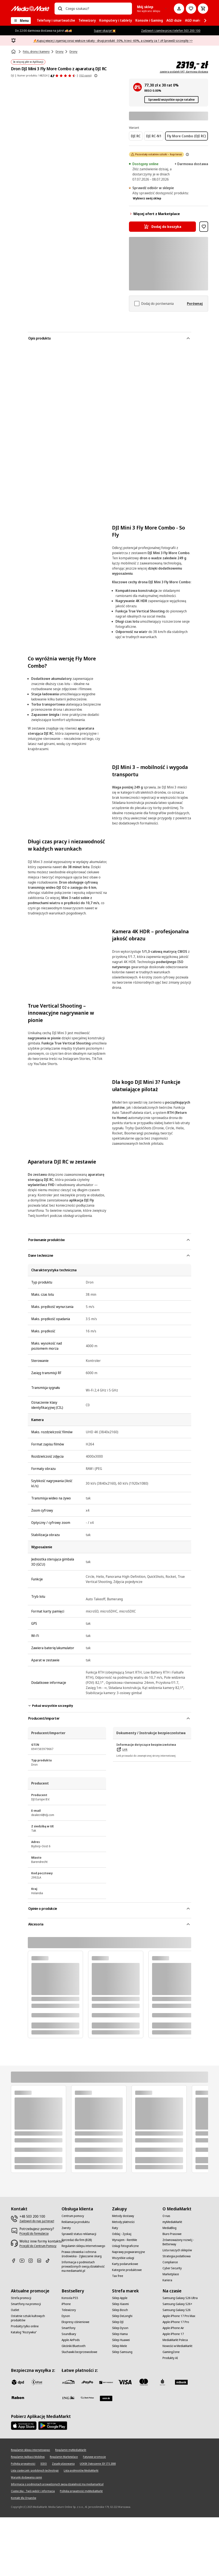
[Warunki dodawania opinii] (26, 2477)
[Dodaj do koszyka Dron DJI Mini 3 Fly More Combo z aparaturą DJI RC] (162, 226)
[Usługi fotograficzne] (125, 2246)
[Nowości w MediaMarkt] (177, 2346)
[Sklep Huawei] (121, 2340)
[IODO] (43, 2463)
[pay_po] (87, 2382)
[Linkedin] (41, 2260)
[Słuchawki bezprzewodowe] (79, 2352)
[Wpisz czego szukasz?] (60, 8)
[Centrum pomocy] (73, 2216)
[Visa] (125, 2382)
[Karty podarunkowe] (125, 2264)
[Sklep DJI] (118, 2322)
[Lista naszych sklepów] (177, 2250)
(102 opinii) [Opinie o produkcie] (85, 75)
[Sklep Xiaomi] (120, 2304)
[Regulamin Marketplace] (64, 2457)
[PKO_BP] (162, 2382)
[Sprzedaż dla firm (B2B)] (77, 2240)
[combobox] (97, 9)
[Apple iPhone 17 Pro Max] (179, 2316)
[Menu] (21, 20)
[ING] (68, 2397)
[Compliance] (170, 2262)
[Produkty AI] (170, 2358)
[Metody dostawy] (123, 2216)
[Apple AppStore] (24, 2425)
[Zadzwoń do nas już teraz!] (36, 2221)
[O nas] (166, 2216)
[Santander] (106, 2398)
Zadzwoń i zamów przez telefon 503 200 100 (170, 30)
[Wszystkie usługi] (123, 2258)
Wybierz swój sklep (147, 198)
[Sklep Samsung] (122, 2352)
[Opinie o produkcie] (63, 75)
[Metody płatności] (123, 2222)
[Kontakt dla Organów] (23, 2498)
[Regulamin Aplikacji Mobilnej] (28, 2457)
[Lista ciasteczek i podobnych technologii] (35, 2470)
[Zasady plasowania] (63, 2463)
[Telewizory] (69, 2310)
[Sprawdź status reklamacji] (79, 2234)
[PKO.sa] (87, 2397)
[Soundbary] (69, 2334)
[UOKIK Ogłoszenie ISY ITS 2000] (98, 2463)
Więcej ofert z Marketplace (154, 213)
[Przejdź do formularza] (34, 2233)
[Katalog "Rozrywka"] (24, 2332)
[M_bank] (181, 2382)
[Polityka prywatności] (23, 2463)
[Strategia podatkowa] (177, 2256)
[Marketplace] (171, 2274)
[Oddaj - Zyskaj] (121, 2234)
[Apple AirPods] (71, 2340)
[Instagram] (32, 2260)
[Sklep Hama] (120, 2334)
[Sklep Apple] (119, 2298)
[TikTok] (49, 2260)
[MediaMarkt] (30, 8)
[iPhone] (66, 2304)
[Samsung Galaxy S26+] (177, 2304)
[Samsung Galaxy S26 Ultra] (180, 2298)
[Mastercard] (144, 2382)
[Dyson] (66, 2316)
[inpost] (36, 2382)
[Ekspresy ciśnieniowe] (75, 2322)
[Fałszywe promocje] (94, 2457)
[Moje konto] (179, 8)
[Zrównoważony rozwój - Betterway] (185, 2242)
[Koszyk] (203, 8)
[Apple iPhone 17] (173, 2334)
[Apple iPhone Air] (173, 2328)
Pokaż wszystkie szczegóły (50, 1705)
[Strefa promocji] (21, 2298)
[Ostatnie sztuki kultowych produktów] (33, 2318)
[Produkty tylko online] (25, 2326)
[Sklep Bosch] (120, 2310)
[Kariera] (167, 2280)
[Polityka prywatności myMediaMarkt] (81, 2491)
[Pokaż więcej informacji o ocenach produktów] (95, 75)
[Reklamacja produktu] (76, 2222)
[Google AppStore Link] (52, 2425)
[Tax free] (117, 2276)
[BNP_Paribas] (106, 2382)
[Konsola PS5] (70, 2298)
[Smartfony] (68, 2328)
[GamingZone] (171, 2352)
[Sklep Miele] (119, 2346)
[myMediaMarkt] (172, 2222)
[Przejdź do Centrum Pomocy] (37, 2246)
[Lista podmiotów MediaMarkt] (81, 2470)
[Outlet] (15, 2310)
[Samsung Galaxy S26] (177, 2310)
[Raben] (18, 2397)
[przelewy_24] (68, 2382)
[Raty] (115, 2228)
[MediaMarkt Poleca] (175, 2340)
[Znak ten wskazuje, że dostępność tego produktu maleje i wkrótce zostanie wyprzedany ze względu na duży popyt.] (187, 154)
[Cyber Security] (172, 2268)
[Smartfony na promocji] (26, 2304)
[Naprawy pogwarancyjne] (128, 2252)
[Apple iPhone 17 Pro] (176, 2322)
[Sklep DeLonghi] (122, 2316)
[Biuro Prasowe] (172, 2234)
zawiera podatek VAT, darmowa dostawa (184, 71)
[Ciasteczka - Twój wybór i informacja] (33, 2491)
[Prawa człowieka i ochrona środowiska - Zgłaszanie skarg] (84, 2254)
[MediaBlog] (169, 2228)
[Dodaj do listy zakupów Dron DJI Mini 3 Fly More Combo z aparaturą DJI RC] (203, 226)
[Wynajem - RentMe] (124, 2240)
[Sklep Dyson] (120, 2328)
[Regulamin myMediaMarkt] (70, 2450)
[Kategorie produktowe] (127, 2270)
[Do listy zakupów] (191, 8)
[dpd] (18, 2382)
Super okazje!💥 (105, 30)
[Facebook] (15, 2260)
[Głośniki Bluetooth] (74, 2346)
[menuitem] (56, 20)
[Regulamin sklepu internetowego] (83, 2246)
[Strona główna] (14, 51)
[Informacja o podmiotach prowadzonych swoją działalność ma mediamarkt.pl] (84, 2266)
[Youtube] (23, 2260)
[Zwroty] (66, 2228)
